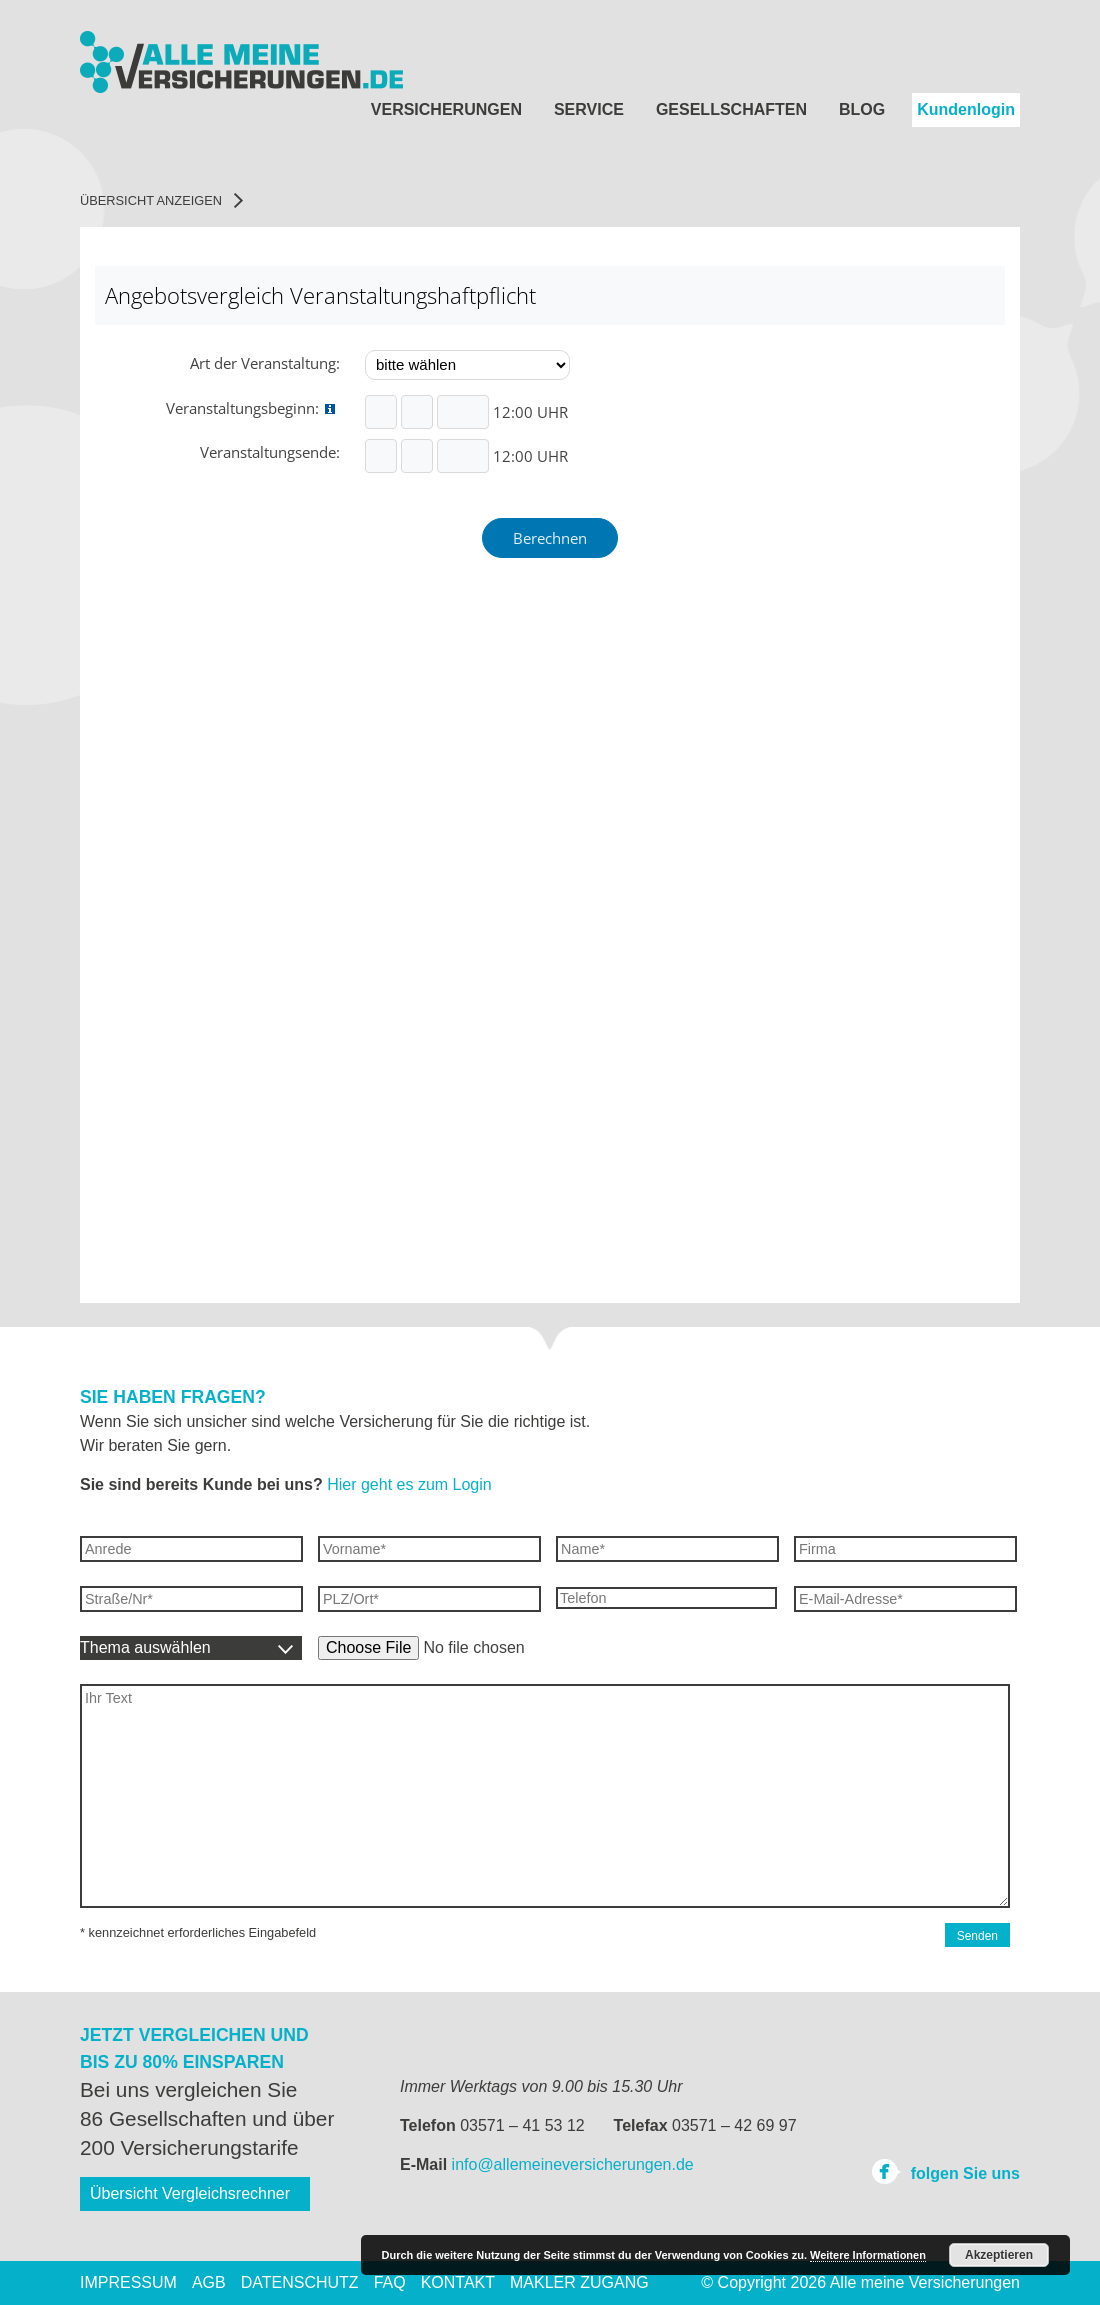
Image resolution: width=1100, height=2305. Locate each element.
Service (589, 109)
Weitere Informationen (868, 2255)
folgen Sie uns (945, 2171)
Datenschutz (300, 2282)
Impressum (128, 2282)
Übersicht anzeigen (161, 200)
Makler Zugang (579, 2282)
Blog (862, 109)
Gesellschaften (731, 109)
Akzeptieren (999, 2255)
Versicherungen (446, 109)
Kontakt (458, 2282)
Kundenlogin (966, 109)
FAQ (390, 2282)
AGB (209, 2282)
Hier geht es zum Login (409, 1484)
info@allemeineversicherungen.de (573, 2164)
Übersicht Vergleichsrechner (190, 2193)
